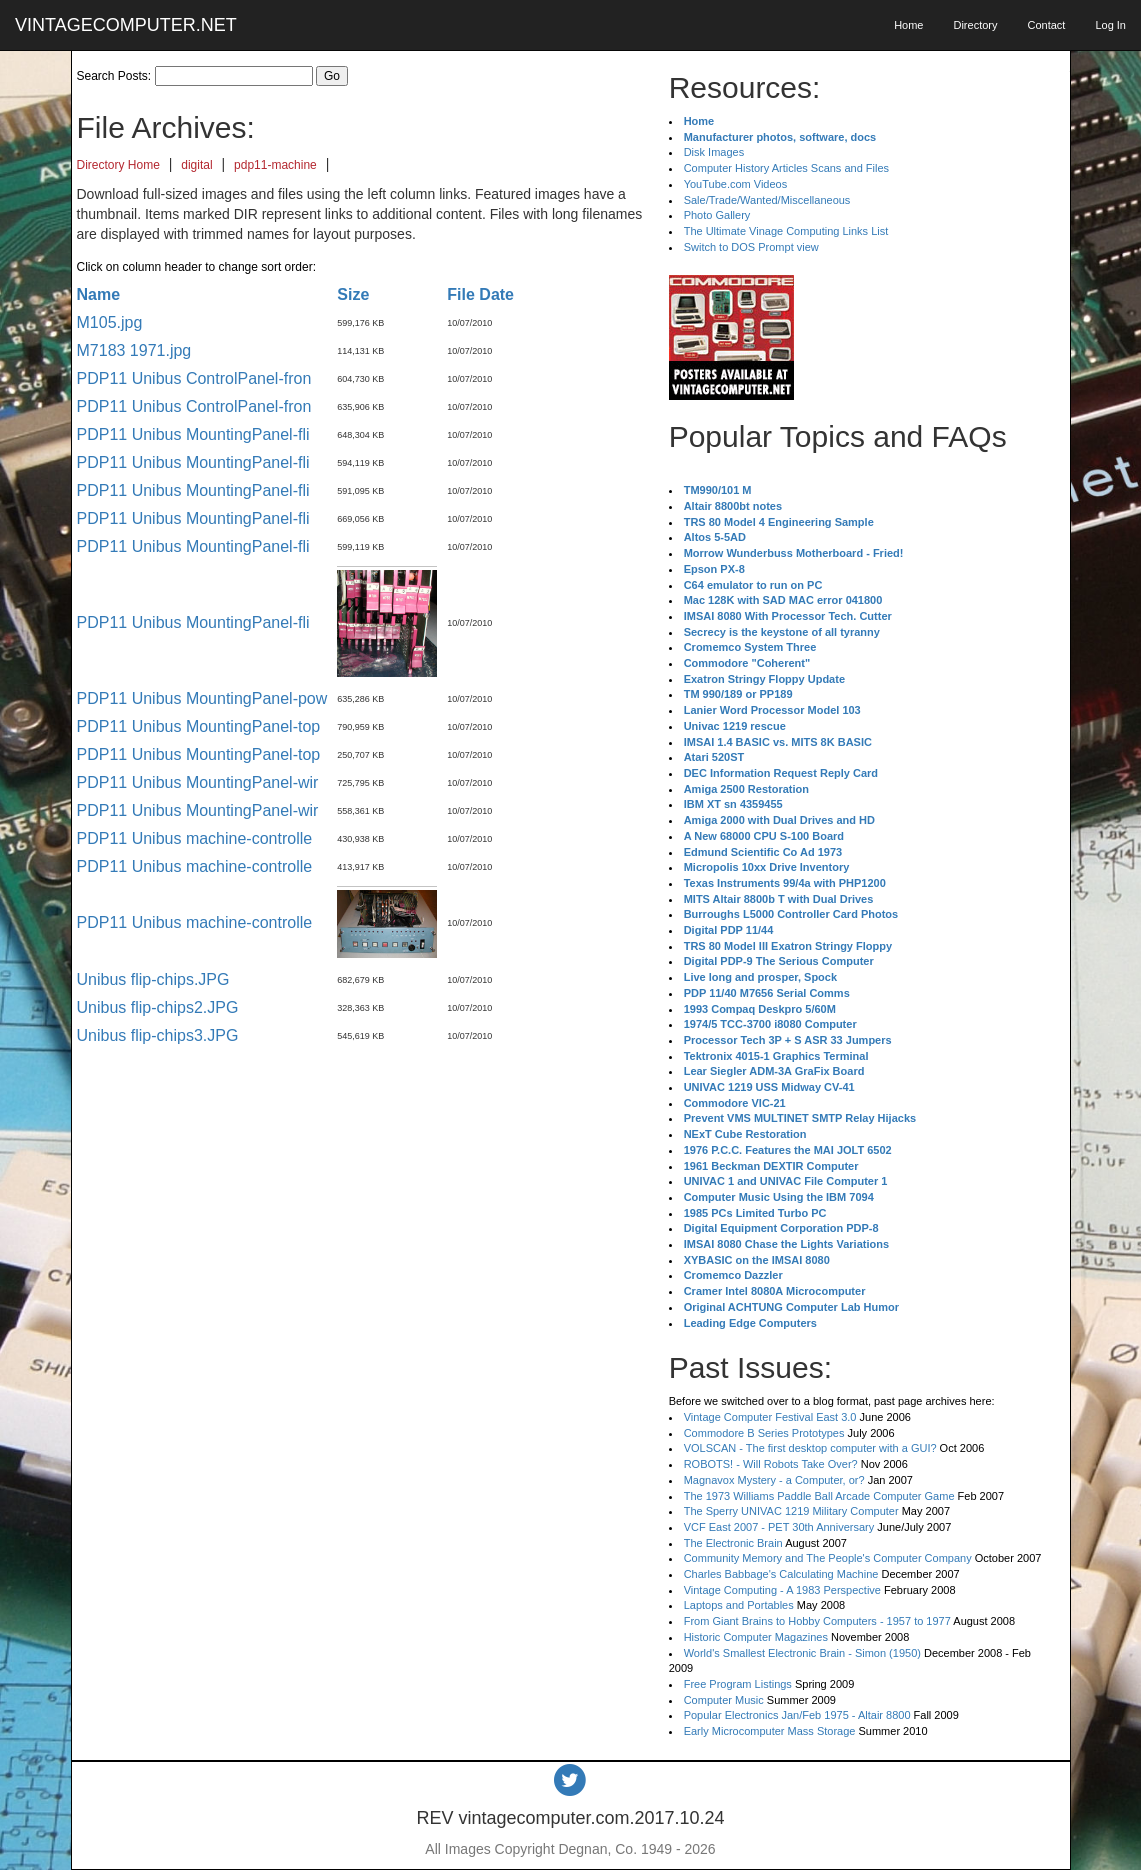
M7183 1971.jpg (134, 350)
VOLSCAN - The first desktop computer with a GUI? (810, 1448)
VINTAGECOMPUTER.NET (126, 25)
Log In (1110, 25)
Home (908, 25)
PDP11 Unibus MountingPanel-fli (193, 434)
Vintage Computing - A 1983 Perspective (782, 1590)
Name (99, 294)
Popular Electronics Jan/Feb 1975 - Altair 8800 (797, 1715)
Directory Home (118, 165)
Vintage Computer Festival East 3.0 (770, 1417)
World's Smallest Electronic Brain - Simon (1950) (802, 1653)
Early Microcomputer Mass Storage (770, 1731)
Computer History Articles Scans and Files (786, 168)
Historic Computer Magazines (756, 1637)
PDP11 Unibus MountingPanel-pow (202, 698)
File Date (480, 294)
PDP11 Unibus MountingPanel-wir (198, 782)
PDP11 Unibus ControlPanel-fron (194, 378)
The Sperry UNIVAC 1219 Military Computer (791, 1511)
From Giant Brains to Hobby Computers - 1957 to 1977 (817, 1621)
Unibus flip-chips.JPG (153, 979)
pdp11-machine (275, 165)
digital (196, 165)
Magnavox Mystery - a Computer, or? (774, 1480)
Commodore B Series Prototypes (764, 1433)
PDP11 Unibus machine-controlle (195, 838)
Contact (1046, 25)
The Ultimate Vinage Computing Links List (786, 231)
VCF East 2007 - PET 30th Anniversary (779, 1527)
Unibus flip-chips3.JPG (158, 1035)
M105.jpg (110, 322)
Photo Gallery (717, 215)
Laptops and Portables (739, 1605)
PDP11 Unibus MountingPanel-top (199, 726)
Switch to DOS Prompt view (751, 247)
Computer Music (724, 1700)
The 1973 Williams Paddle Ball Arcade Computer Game (819, 1496)
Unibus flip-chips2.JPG (158, 1007)
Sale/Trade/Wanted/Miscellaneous (767, 200)
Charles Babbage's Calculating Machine (781, 1574)
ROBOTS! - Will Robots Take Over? (771, 1464)
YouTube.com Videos (736, 184)
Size (353, 294)
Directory (975, 25)
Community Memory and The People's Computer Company (828, 1558)
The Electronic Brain (733, 1543)
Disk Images (714, 152)
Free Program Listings (738, 1684)
